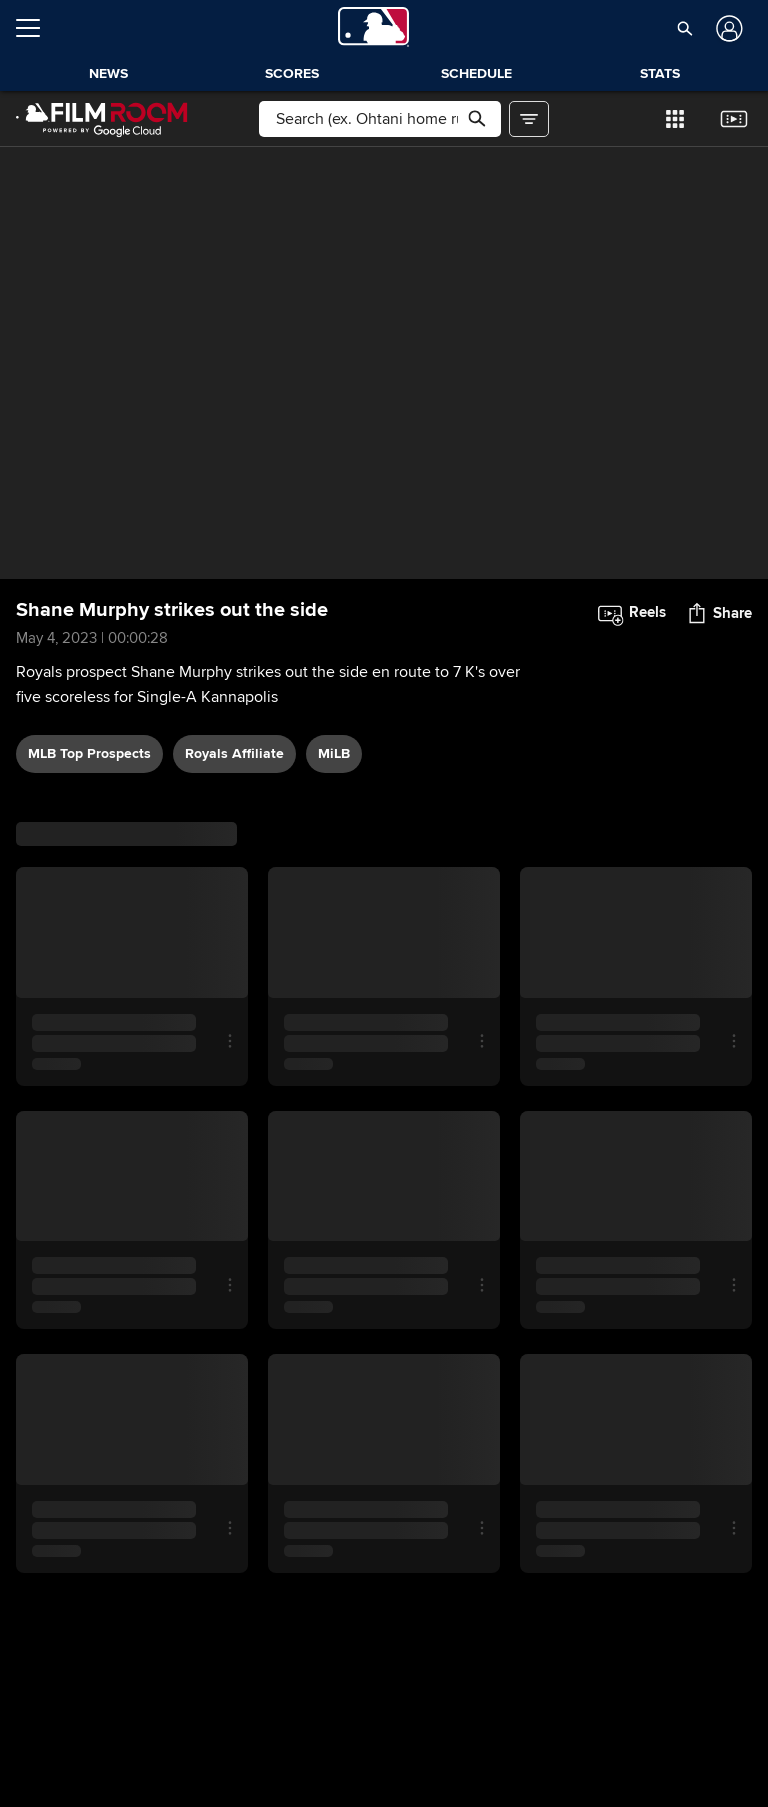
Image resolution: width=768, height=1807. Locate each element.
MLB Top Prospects (89, 753)
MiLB (334, 753)
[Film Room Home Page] (102, 119)
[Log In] (727, 28)
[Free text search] (379, 119)
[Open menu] (36, 28)
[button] (685, 28)
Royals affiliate (234, 753)
